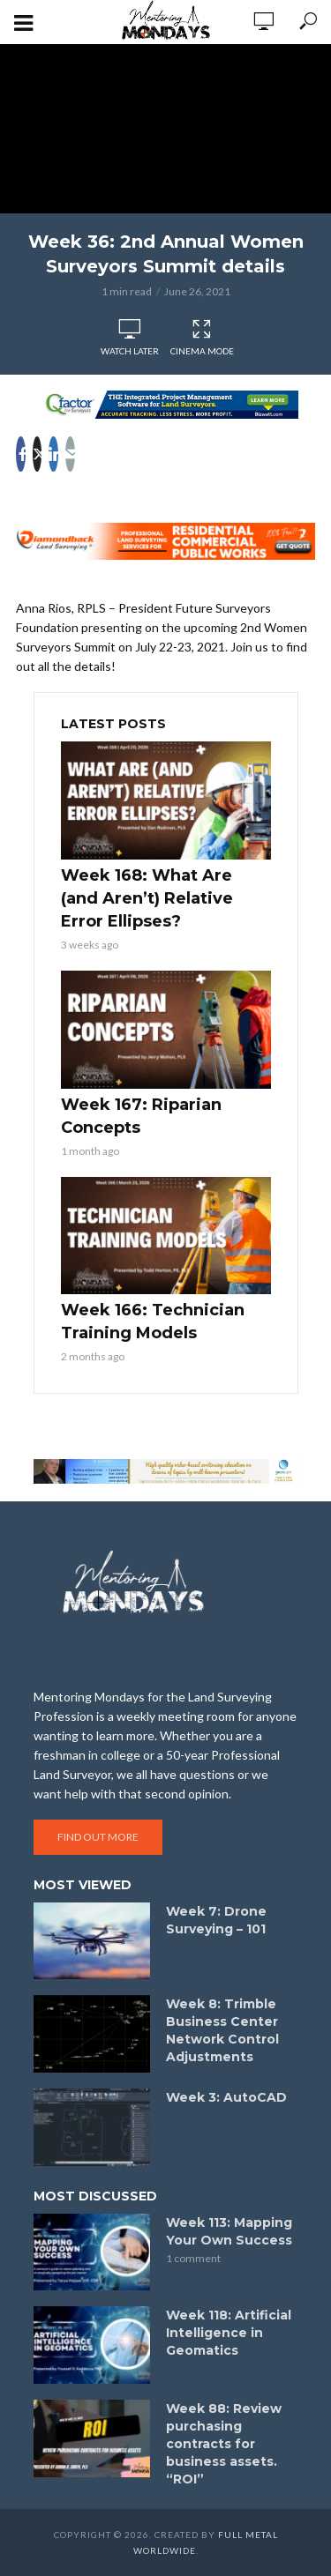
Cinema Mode (202, 337)
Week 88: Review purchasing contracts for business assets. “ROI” (224, 2444)
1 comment (193, 2258)
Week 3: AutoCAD (226, 2097)
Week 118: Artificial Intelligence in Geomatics (228, 2332)
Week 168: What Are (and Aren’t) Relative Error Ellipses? (147, 898)
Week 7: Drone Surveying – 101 (216, 1920)
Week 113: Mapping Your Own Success (229, 2231)
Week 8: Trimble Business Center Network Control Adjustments (222, 2030)
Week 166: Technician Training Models (152, 1321)
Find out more (98, 1836)
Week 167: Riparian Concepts (141, 1116)
